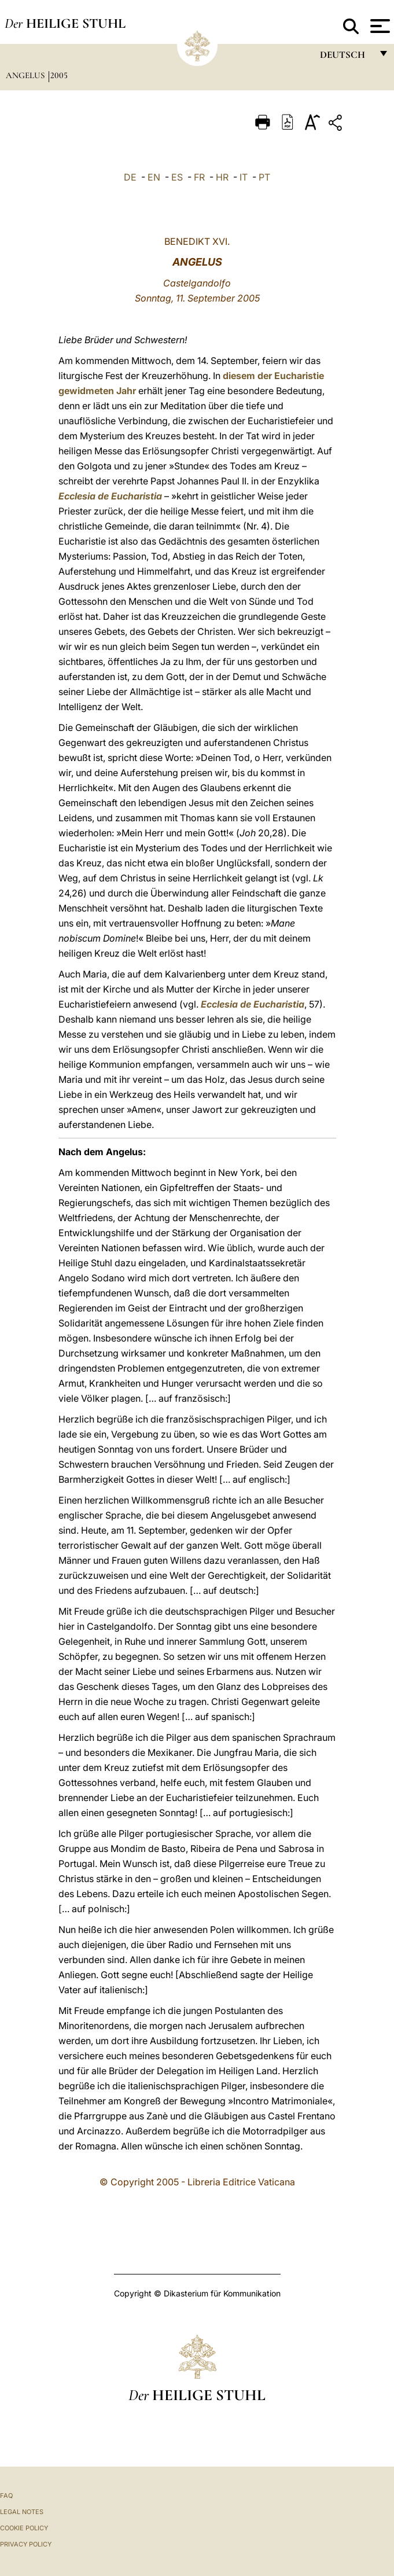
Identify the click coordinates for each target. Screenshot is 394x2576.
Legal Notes (21, 2512)
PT (264, 177)
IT (244, 177)
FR (199, 177)
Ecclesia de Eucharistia (110, 496)
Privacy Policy (25, 2544)
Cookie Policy (24, 2528)
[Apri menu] (378, 26)
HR (222, 177)
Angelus (26, 75)
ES (177, 177)
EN (154, 177)
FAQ (6, 2496)
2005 (59, 75)
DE (130, 177)
